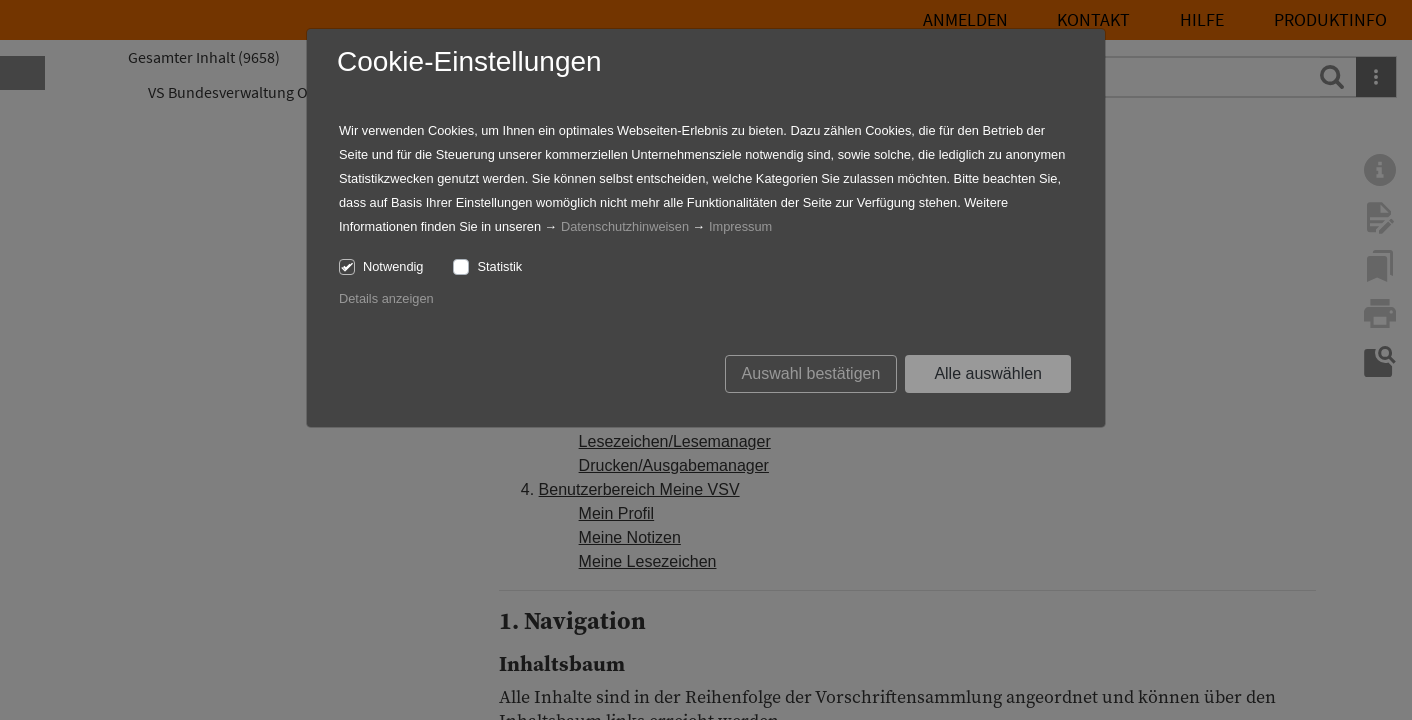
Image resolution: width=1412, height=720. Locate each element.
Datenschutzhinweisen (625, 226)
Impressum (740, 226)
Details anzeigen (386, 298)
